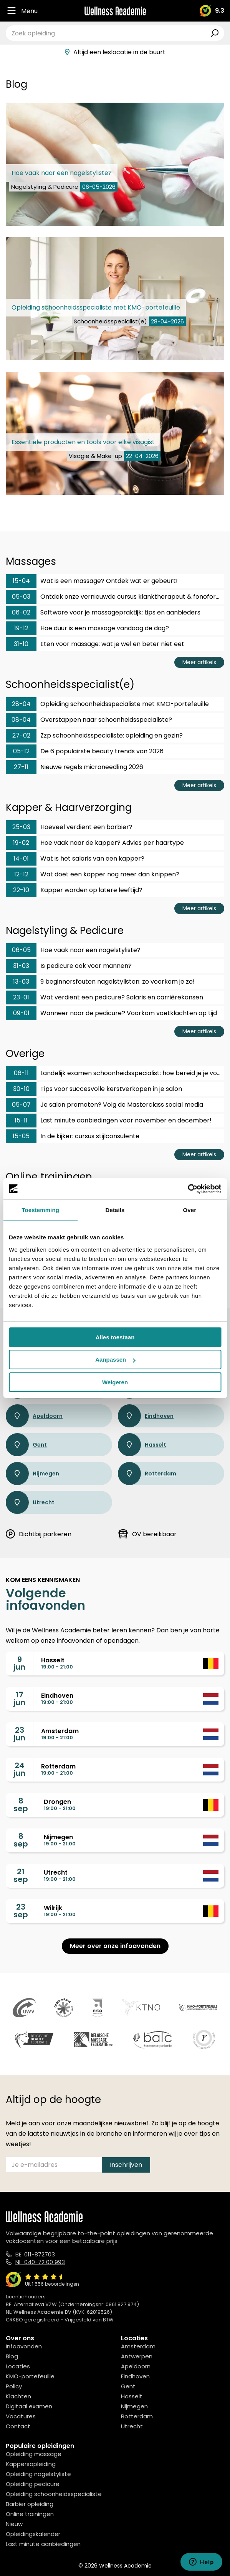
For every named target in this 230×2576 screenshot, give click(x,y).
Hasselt (142, 1444)
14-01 (21, 858)
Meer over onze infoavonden (115, 1946)
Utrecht (30, 1502)
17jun (19, 1698)
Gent (26, 1444)
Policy (14, 2386)
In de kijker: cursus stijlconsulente (72, 1136)
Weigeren (115, 1382)
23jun (19, 1734)
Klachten (18, 2396)
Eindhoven (146, 1415)
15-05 (21, 1136)
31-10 (21, 643)
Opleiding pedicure (33, 2484)
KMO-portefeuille (30, 2376)
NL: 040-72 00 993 (40, 2262)
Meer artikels (199, 662)
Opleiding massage (33, 2454)
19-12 (21, 628)
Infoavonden (24, 2346)
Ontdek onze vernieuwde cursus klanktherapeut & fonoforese (115, 597)
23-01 (21, 997)
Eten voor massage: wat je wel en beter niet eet (95, 644)
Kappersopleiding (31, 2464)
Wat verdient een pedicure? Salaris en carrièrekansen (104, 997)
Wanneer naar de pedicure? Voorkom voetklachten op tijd (111, 1013)
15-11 (21, 1120)
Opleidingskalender (33, 2534)
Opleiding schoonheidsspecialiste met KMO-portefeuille (107, 704)
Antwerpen (136, 2356)
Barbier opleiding (29, 2504)
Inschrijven (126, 2164)
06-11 (21, 1073)
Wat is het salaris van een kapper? (75, 859)
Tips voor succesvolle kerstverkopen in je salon (94, 1089)
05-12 (21, 751)
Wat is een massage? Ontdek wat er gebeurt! (92, 581)
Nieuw (14, 2524)
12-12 (21, 874)
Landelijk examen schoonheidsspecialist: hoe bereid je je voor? (115, 1073)
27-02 (21, 735)
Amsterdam (138, 2346)
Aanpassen (115, 1359)
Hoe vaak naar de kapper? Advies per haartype (95, 843)
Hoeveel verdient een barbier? (69, 827)
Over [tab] (190, 1210)
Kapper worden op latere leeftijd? (74, 890)
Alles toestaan (115, 1337)
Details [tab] (115, 1210)
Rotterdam (147, 1473)
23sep (20, 1911)
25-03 (21, 827)
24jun (19, 1769)
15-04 (21, 580)
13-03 (21, 981)
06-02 (21, 612)
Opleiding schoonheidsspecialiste (54, 2494)
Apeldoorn (34, 1415)
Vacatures (21, 2416)
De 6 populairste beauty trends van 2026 (85, 751)
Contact (18, 2426)
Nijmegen (32, 1473)
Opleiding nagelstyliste (38, 2474)
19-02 (21, 842)
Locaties (18, 2366)
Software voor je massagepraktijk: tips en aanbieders (103, 612)
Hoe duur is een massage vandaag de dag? (87, 628)
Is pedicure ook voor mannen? (69, 966)
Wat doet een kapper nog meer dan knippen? (92, 874)
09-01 (21, 1013)
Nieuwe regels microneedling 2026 (74, 767)
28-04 (21, 703)
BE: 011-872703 (35, 2254)
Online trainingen (30, 2514)
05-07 (21, 1104)
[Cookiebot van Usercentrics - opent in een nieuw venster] (187, 1189)
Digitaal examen (29, 2406)
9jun (19, 1663)
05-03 (21, 596)
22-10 (21, 890)
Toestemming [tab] (40, 1210)
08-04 (21, 719)
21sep (20, 1875)
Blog (12, 2356)
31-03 (21, 965)
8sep (20, 1804)
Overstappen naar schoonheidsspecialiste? (89, 720)
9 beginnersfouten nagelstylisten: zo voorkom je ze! (100, 982)
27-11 (21, 767)
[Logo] (115, 11)
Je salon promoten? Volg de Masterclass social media (104, 1105)
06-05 (21, 950)
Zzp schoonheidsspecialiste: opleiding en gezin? (94, 736)
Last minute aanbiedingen (43, 2544)
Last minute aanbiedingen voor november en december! (109, 1120)
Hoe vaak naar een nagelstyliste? (73, 950)
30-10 (21, 1088)
